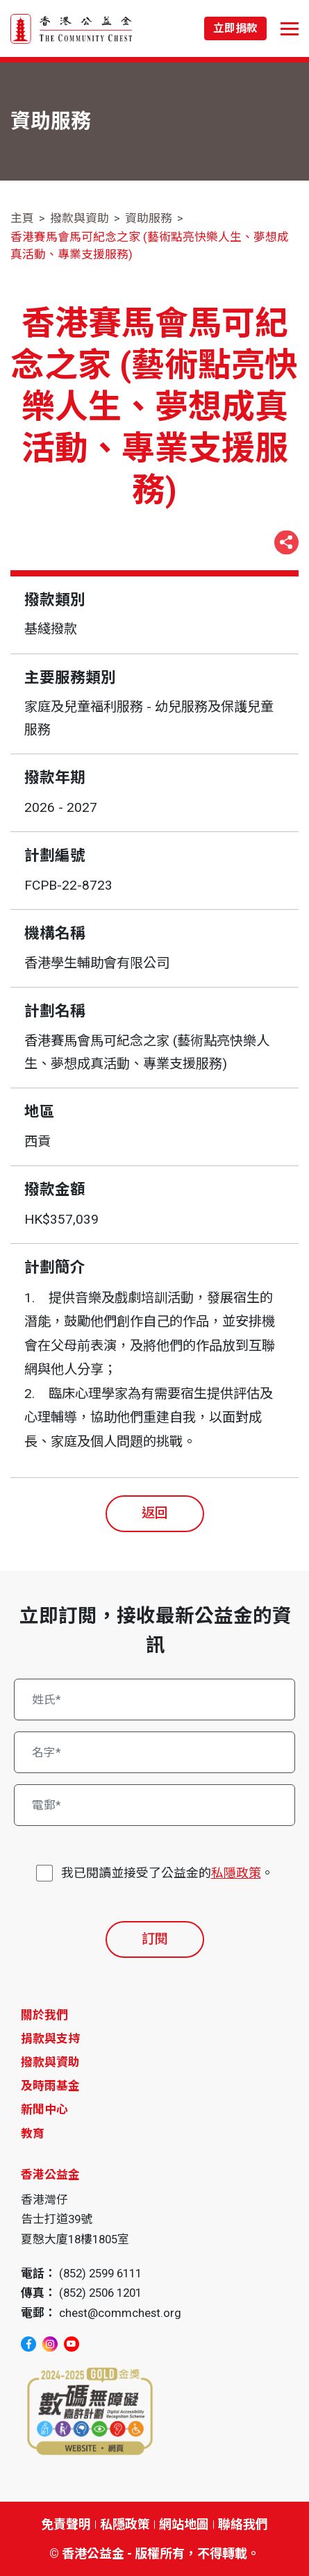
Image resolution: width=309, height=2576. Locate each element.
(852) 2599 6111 (100, 2273)
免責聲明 (66, 2524)
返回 (155, 1513)
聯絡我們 (243, 2524)
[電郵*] (155, 1805)
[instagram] (50, 2344)
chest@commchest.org (120, 2313)
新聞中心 (44, 2109)
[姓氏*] (155, 1699)
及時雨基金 (50, 2086)
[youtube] (71, 2344)
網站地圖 (184, 2524)
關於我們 (44, 2015)
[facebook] (28, 2344)
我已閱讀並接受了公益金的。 (167, 1872)
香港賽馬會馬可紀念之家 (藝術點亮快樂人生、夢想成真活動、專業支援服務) (149, 245)
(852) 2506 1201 (100, 2293)
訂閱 (155, 1939)
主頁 (22, 218)
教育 (32, 2134)
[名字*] (155, 1752)
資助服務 (148, 218)
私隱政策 (236, 1872)
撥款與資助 (79, 218)
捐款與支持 (50, 2038)
